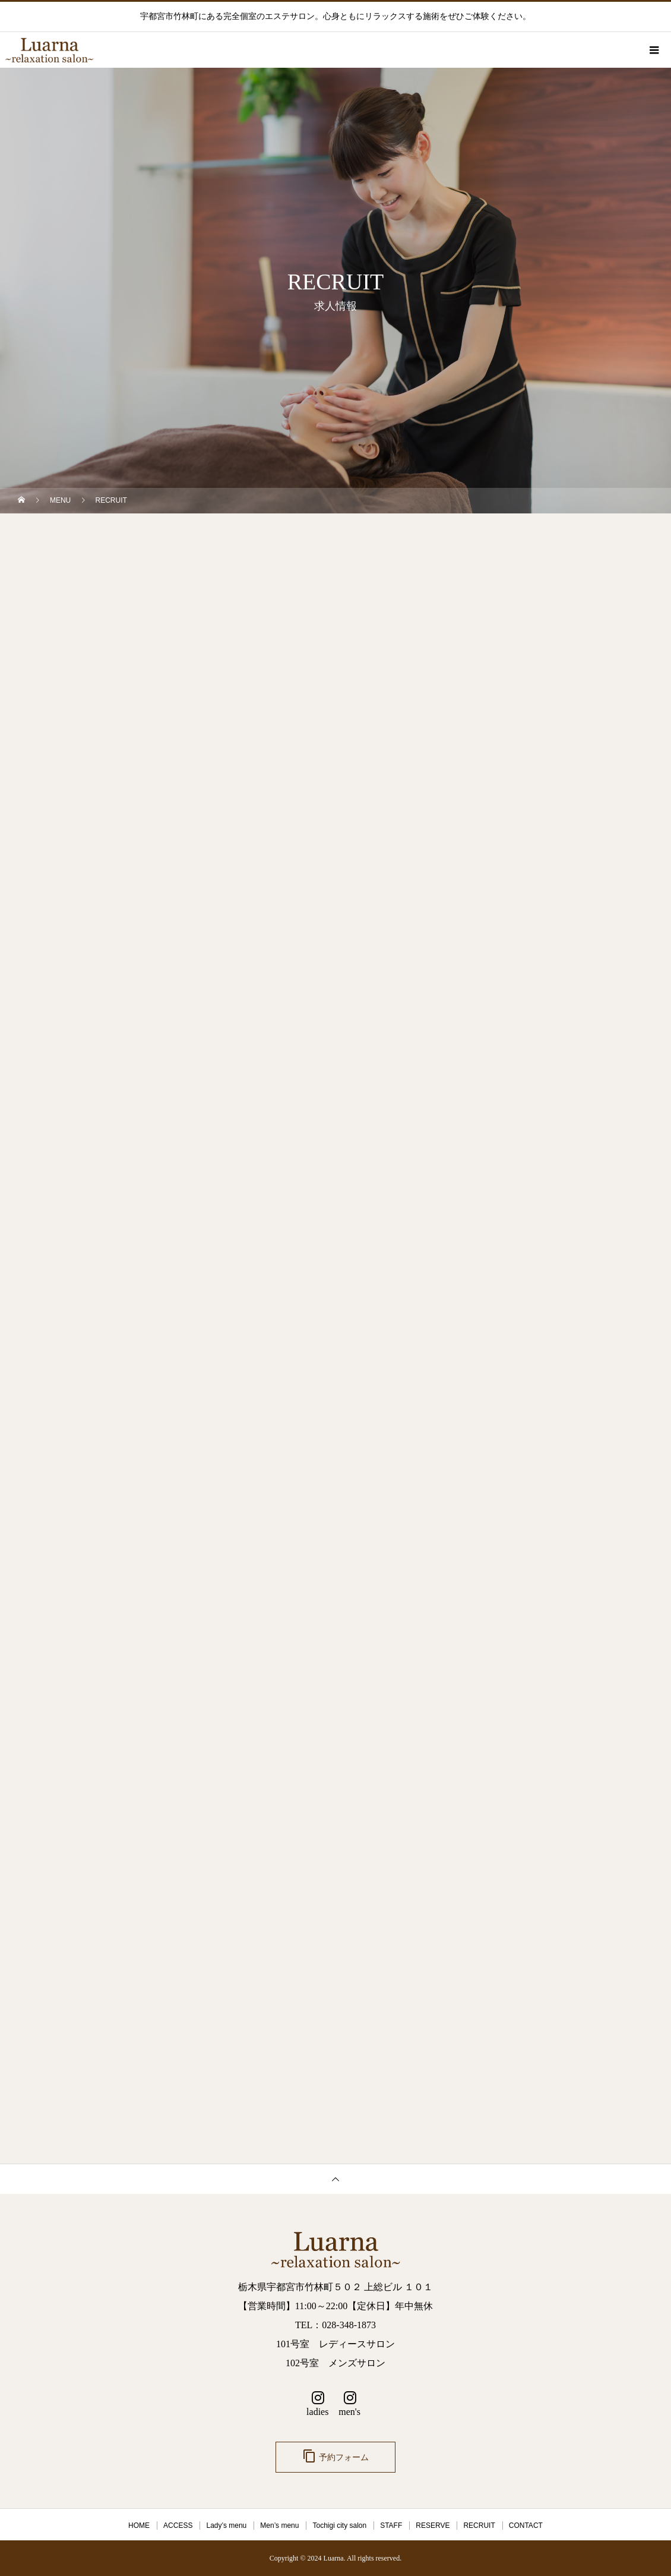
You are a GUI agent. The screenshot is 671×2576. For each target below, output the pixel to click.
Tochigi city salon (339, 2525)
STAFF (391, 2525)
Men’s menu (279, 2525)
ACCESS (177, 2525)
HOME (139, 2525)
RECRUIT (479, 2525)
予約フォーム (335, 2456)
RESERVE (433, 2525)
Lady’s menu (226, 2525)
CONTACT (526, 2525)
